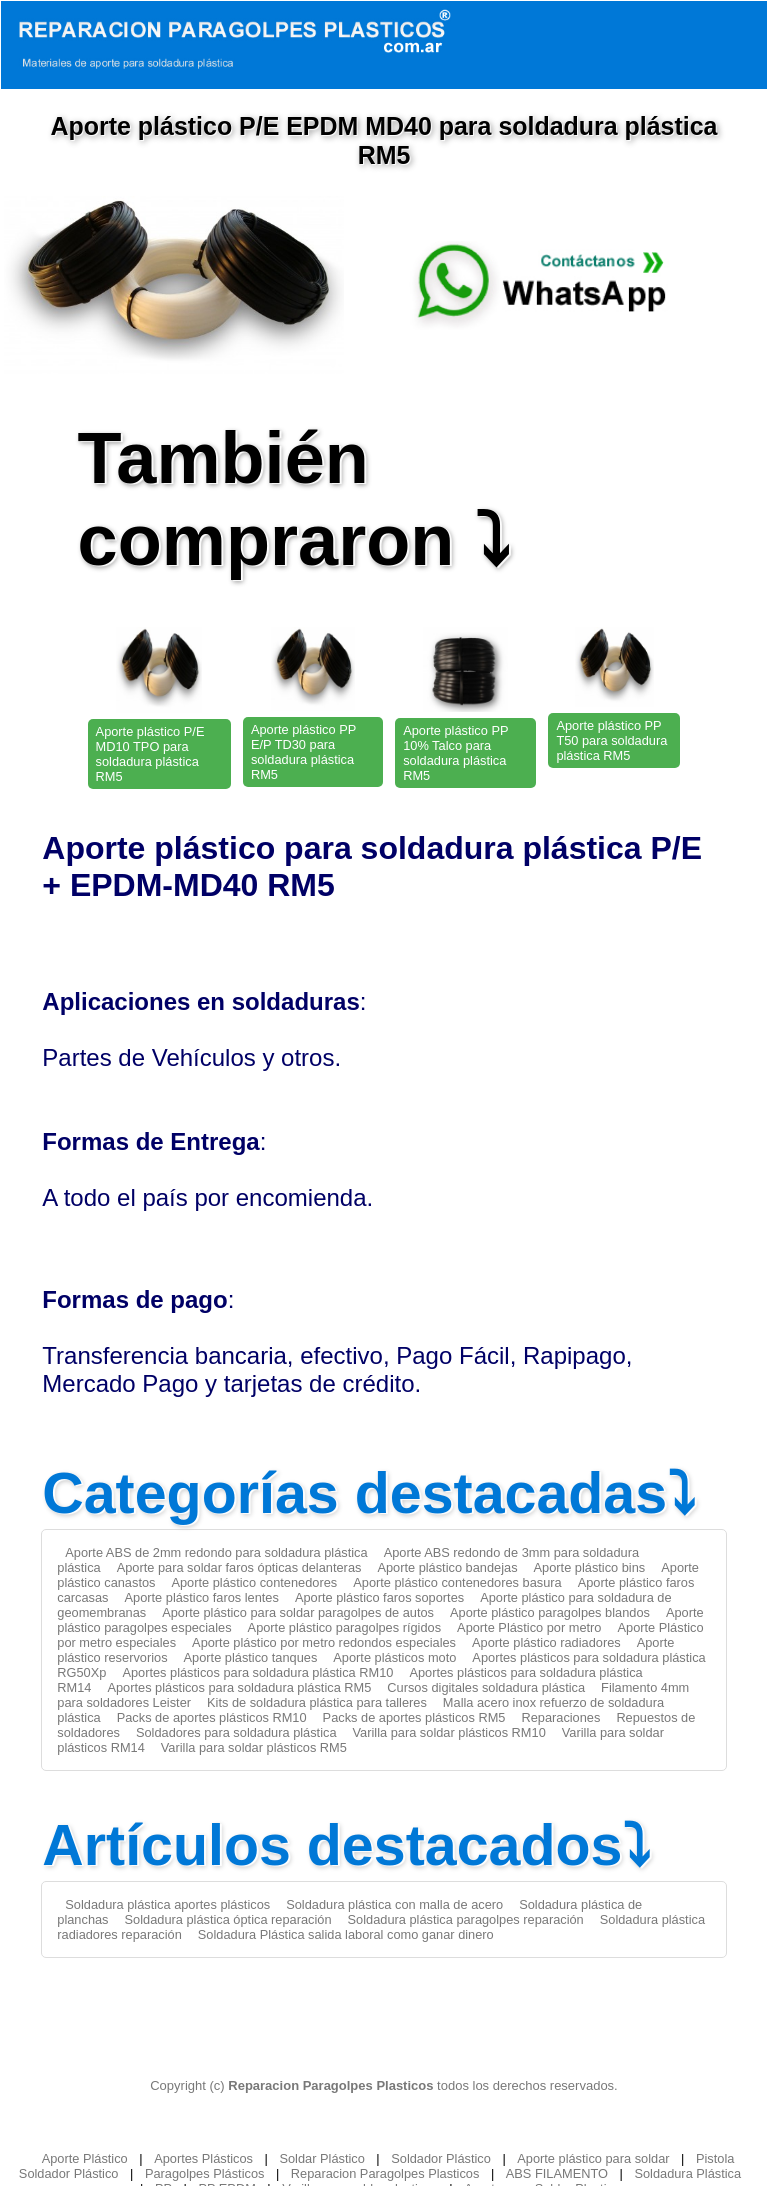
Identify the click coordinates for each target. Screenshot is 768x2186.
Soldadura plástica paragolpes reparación (466, 1919)
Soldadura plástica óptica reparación (228, 1919)
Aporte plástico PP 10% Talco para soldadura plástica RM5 (455, 753)
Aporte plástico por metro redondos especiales (324, 1642)
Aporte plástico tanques (251, 1657)
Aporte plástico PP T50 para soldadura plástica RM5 (611, 740)
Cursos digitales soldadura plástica (486, 1687)
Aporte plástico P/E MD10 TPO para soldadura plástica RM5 (150, 754)
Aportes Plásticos (203, 2158)
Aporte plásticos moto (394, 1657)
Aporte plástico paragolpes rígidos (345, 1627)
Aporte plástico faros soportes (379, 1597)
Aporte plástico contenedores (254, 1582)
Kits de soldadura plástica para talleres (317, 1702)
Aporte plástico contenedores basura (457, 1582)
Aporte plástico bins (590, 1567)
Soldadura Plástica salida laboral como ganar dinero (346, 1934)
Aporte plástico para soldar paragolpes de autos (298, 1612)
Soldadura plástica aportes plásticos (167, 1904)
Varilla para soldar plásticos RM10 (449, 1732)
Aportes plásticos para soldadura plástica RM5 (239, 1687)
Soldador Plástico (441, 2158)
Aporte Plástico (85, 2158)
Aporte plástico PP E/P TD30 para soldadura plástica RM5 (303, 752)
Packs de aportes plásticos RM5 (414, 1717)
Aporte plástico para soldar (593, 2158)
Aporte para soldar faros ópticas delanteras (239, 1567)
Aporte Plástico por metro (529, 1627)
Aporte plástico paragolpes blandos (550, 1612)
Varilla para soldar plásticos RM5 (254, 1747)
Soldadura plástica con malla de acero (394, 1904)
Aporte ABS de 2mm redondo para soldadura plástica (216, 1552)
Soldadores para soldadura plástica (236, 1732)
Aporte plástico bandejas (447, 1567)
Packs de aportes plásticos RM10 (212, 1717)
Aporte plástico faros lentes (202, 1597)
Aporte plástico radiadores (546, 1642)
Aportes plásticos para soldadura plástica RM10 (257, 1672)
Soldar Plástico (321, 2158)
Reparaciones (560, 1717)
